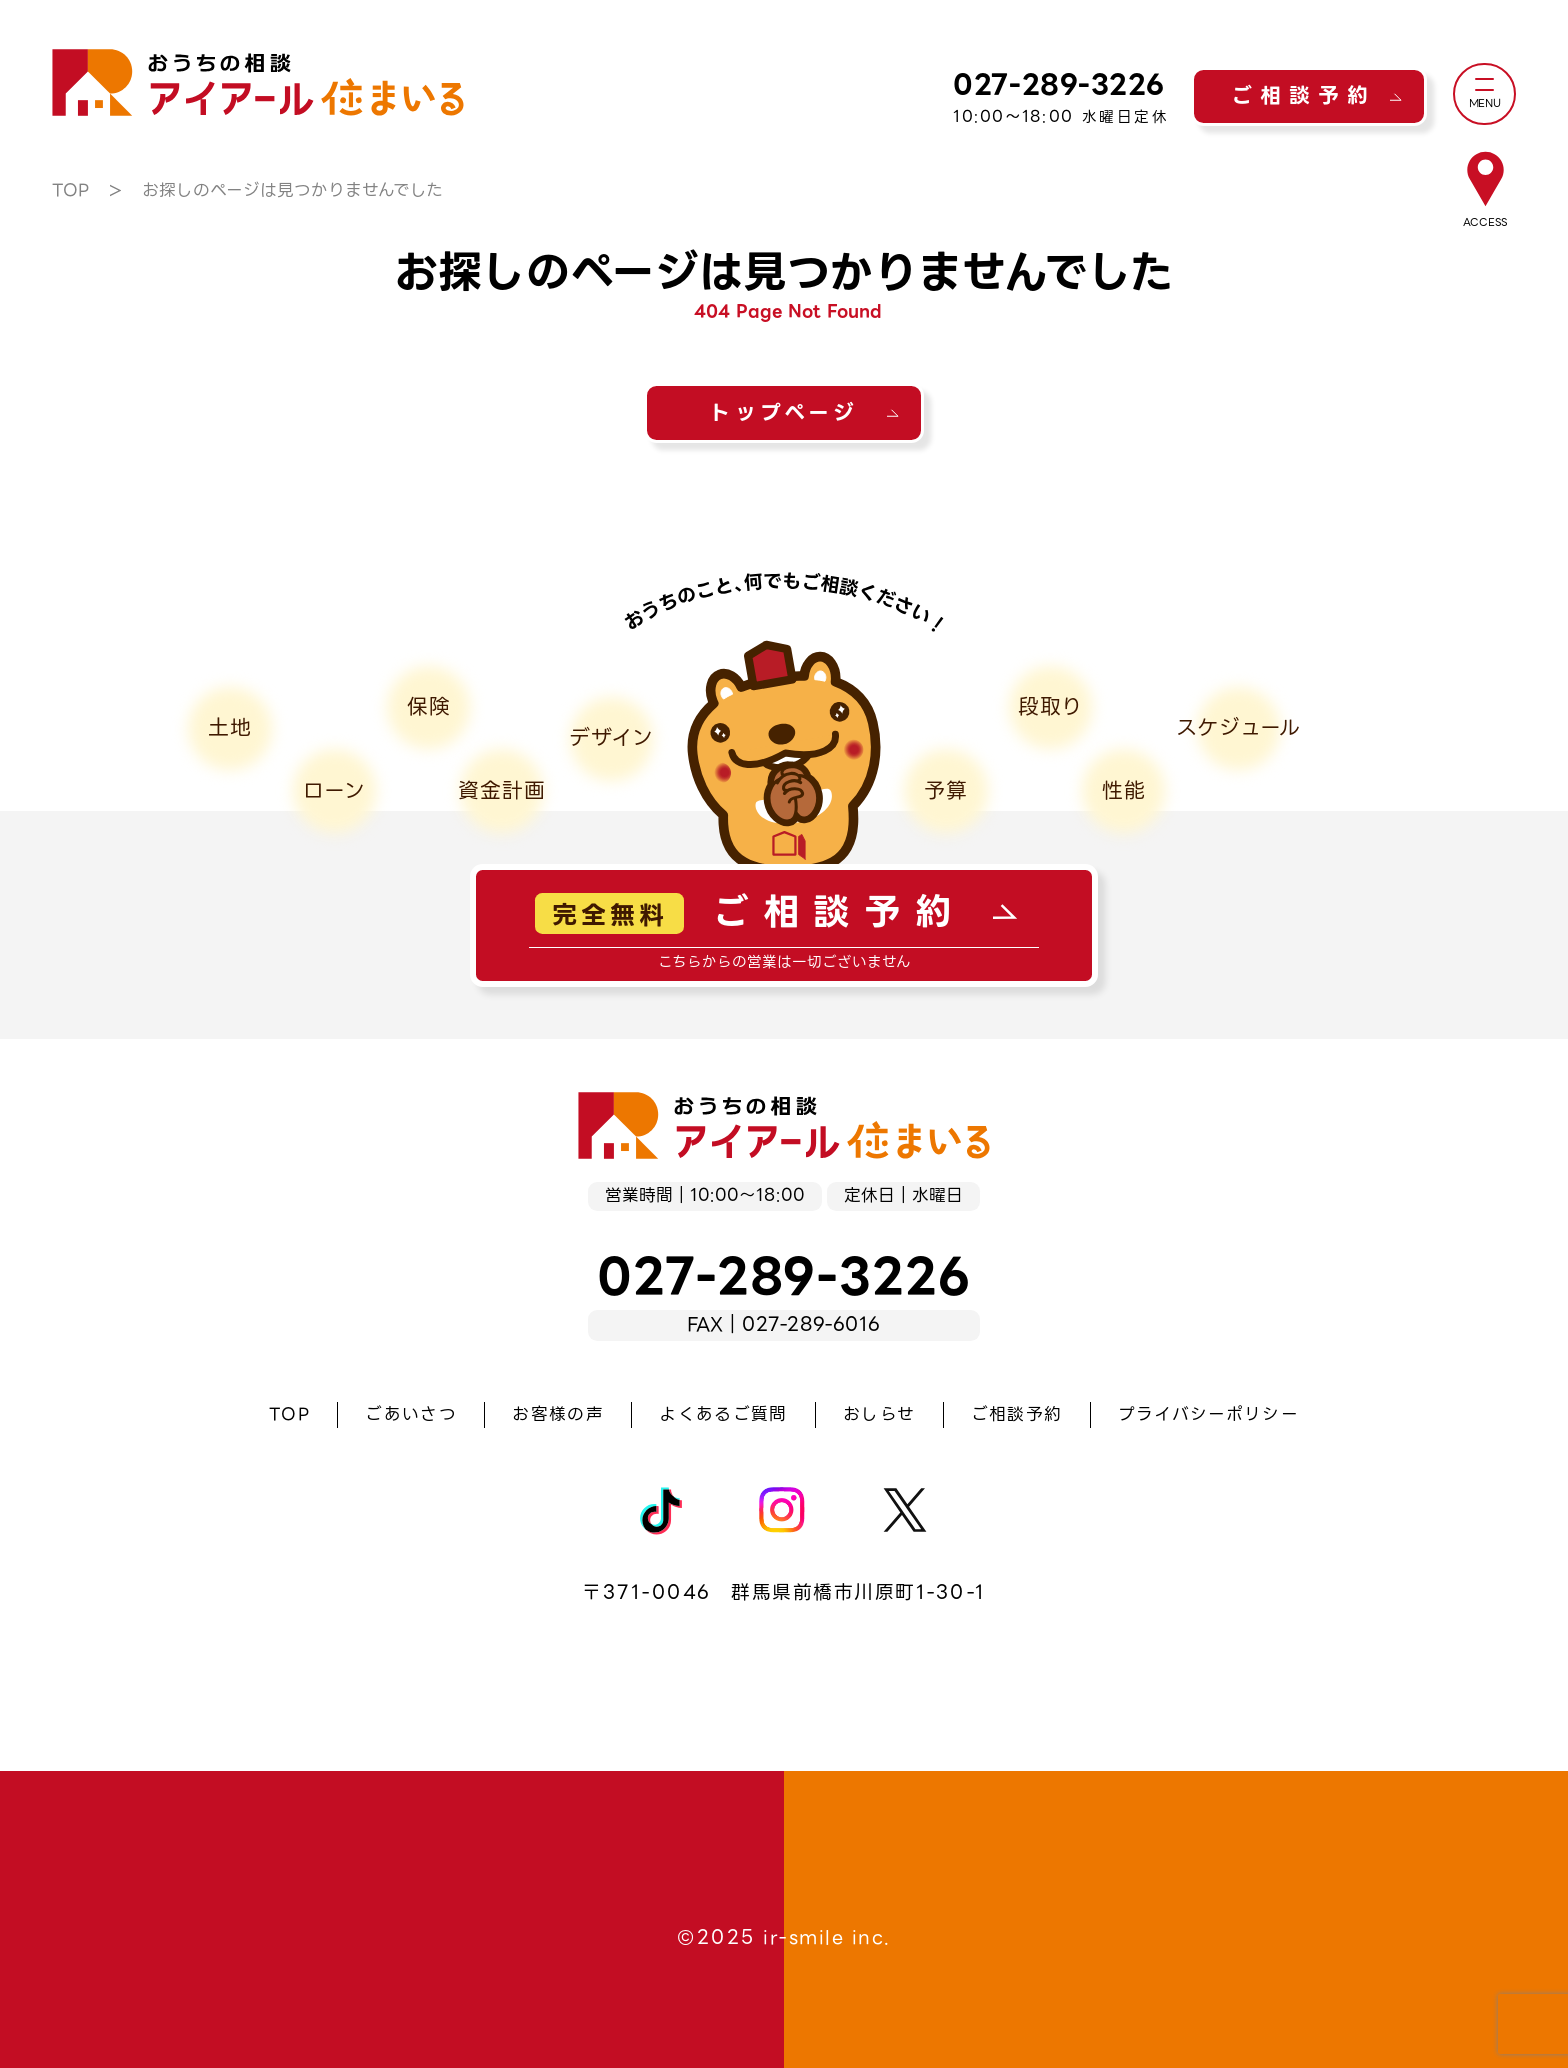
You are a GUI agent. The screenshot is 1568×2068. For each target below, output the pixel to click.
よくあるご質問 (723, 1414)
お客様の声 (558, 1414)
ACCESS (1485, 222)
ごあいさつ (411, 1414)
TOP (70, 191)
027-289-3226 (1059, 84)
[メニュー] (1484, 94)
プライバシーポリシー (1208, 1414)
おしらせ (879, 1414)
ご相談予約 (1303, 96)
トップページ (783, 413)
